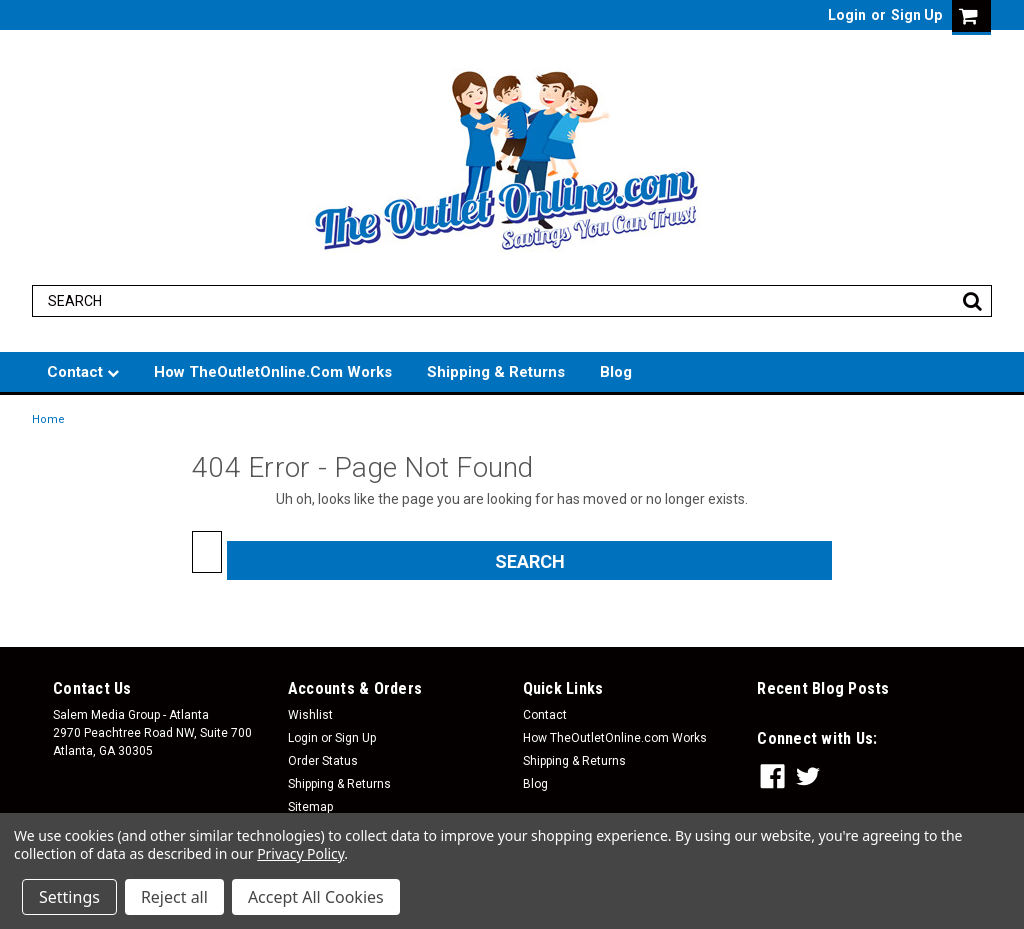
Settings (69, 897)
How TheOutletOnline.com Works (273, 372)
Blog (616, 372)
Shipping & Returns (496, 372)
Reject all (174, 897)
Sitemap (310, 807)
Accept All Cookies (316, 897)
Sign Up (916, 15)
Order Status (323, 761)
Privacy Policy (300, 853)
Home (48, 419)
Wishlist (310, 715)
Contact (83, 372)
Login (847, 15)
